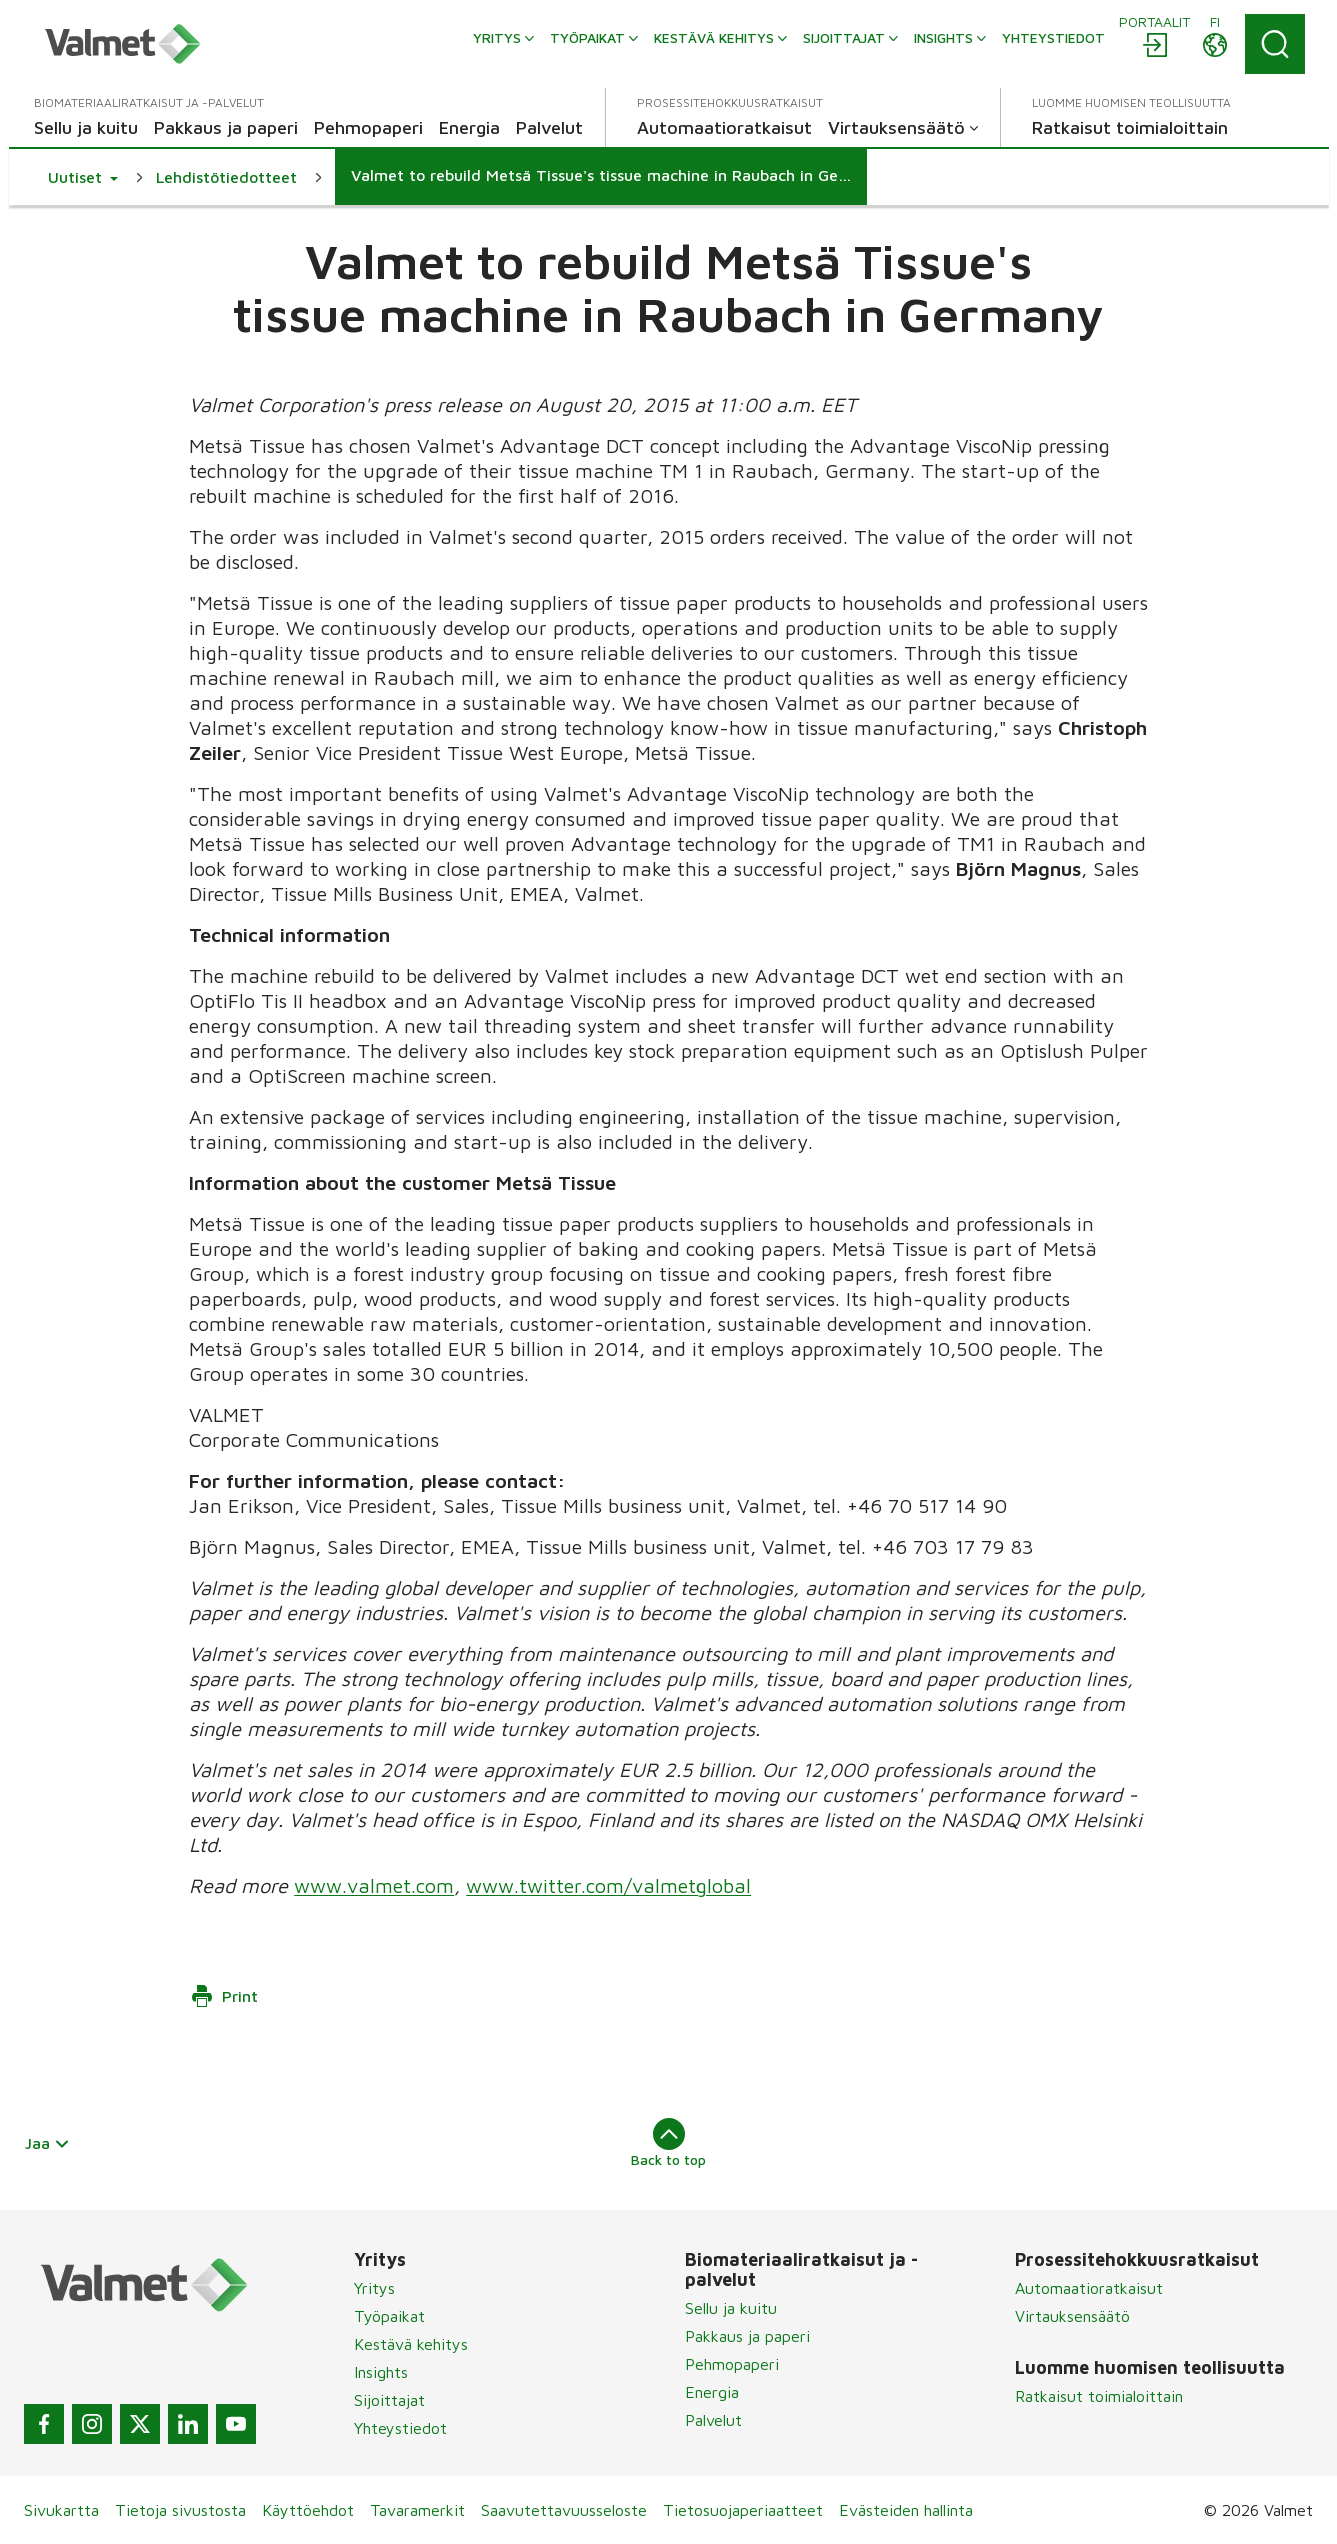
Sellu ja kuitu (731, 2308)
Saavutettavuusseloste (564, 2510)
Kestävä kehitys (411, 2344)
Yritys (374, 2288)
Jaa (48, 2143)
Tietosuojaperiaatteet (743, 2510)
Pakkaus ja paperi (747, 2336)
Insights (381, 2372)
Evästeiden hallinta (906, 2510)
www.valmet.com (374, 1885)
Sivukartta (61, 2510)
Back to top (668, 2143)
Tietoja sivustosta (180, 2510)
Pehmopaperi (732, 2364)
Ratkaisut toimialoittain (1099, 2396)
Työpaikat (389, 2316)
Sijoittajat (389, 2400)
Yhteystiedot (400, 2428)
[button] (83, 177)
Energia (712, 2392)
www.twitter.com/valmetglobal (608, 1885)
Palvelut (713, 2420)
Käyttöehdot (308, 2510)
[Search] (1275, 44)
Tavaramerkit (417, 2510)
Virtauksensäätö (1072, 2316)
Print (224, 1996)
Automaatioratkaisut (1089, 2288)
